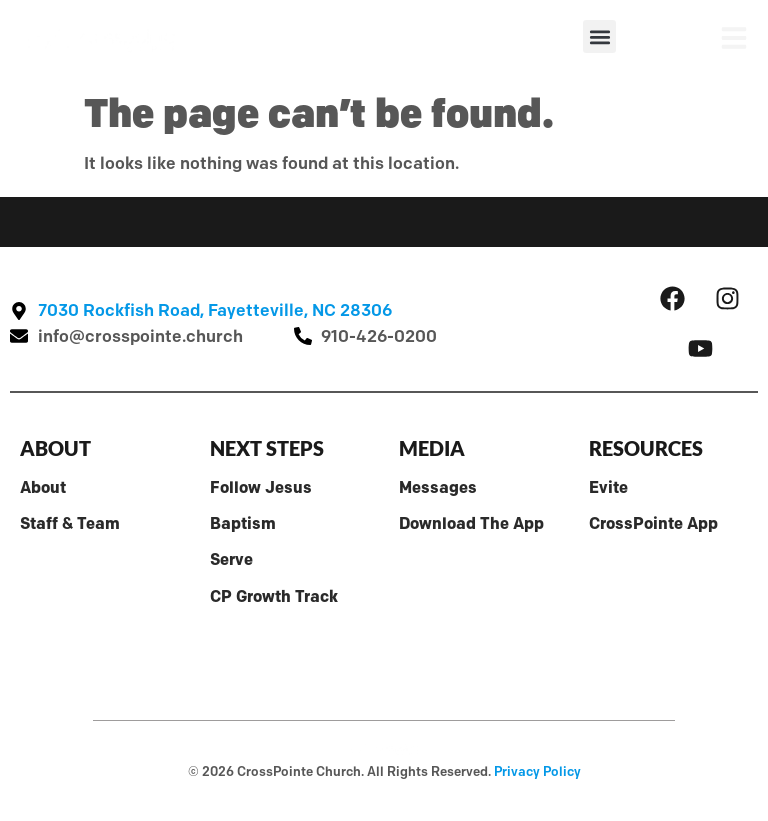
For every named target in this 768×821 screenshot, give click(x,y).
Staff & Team (70, 523)
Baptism (243, 523)
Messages (438, 487)
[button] (599, 36)
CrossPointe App (653, 523)
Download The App (471, 523)
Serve (231, 559)
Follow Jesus (261, 487)
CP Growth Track (274, 596)
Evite (608, 487)
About (43, 487)
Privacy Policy (537, 771)
